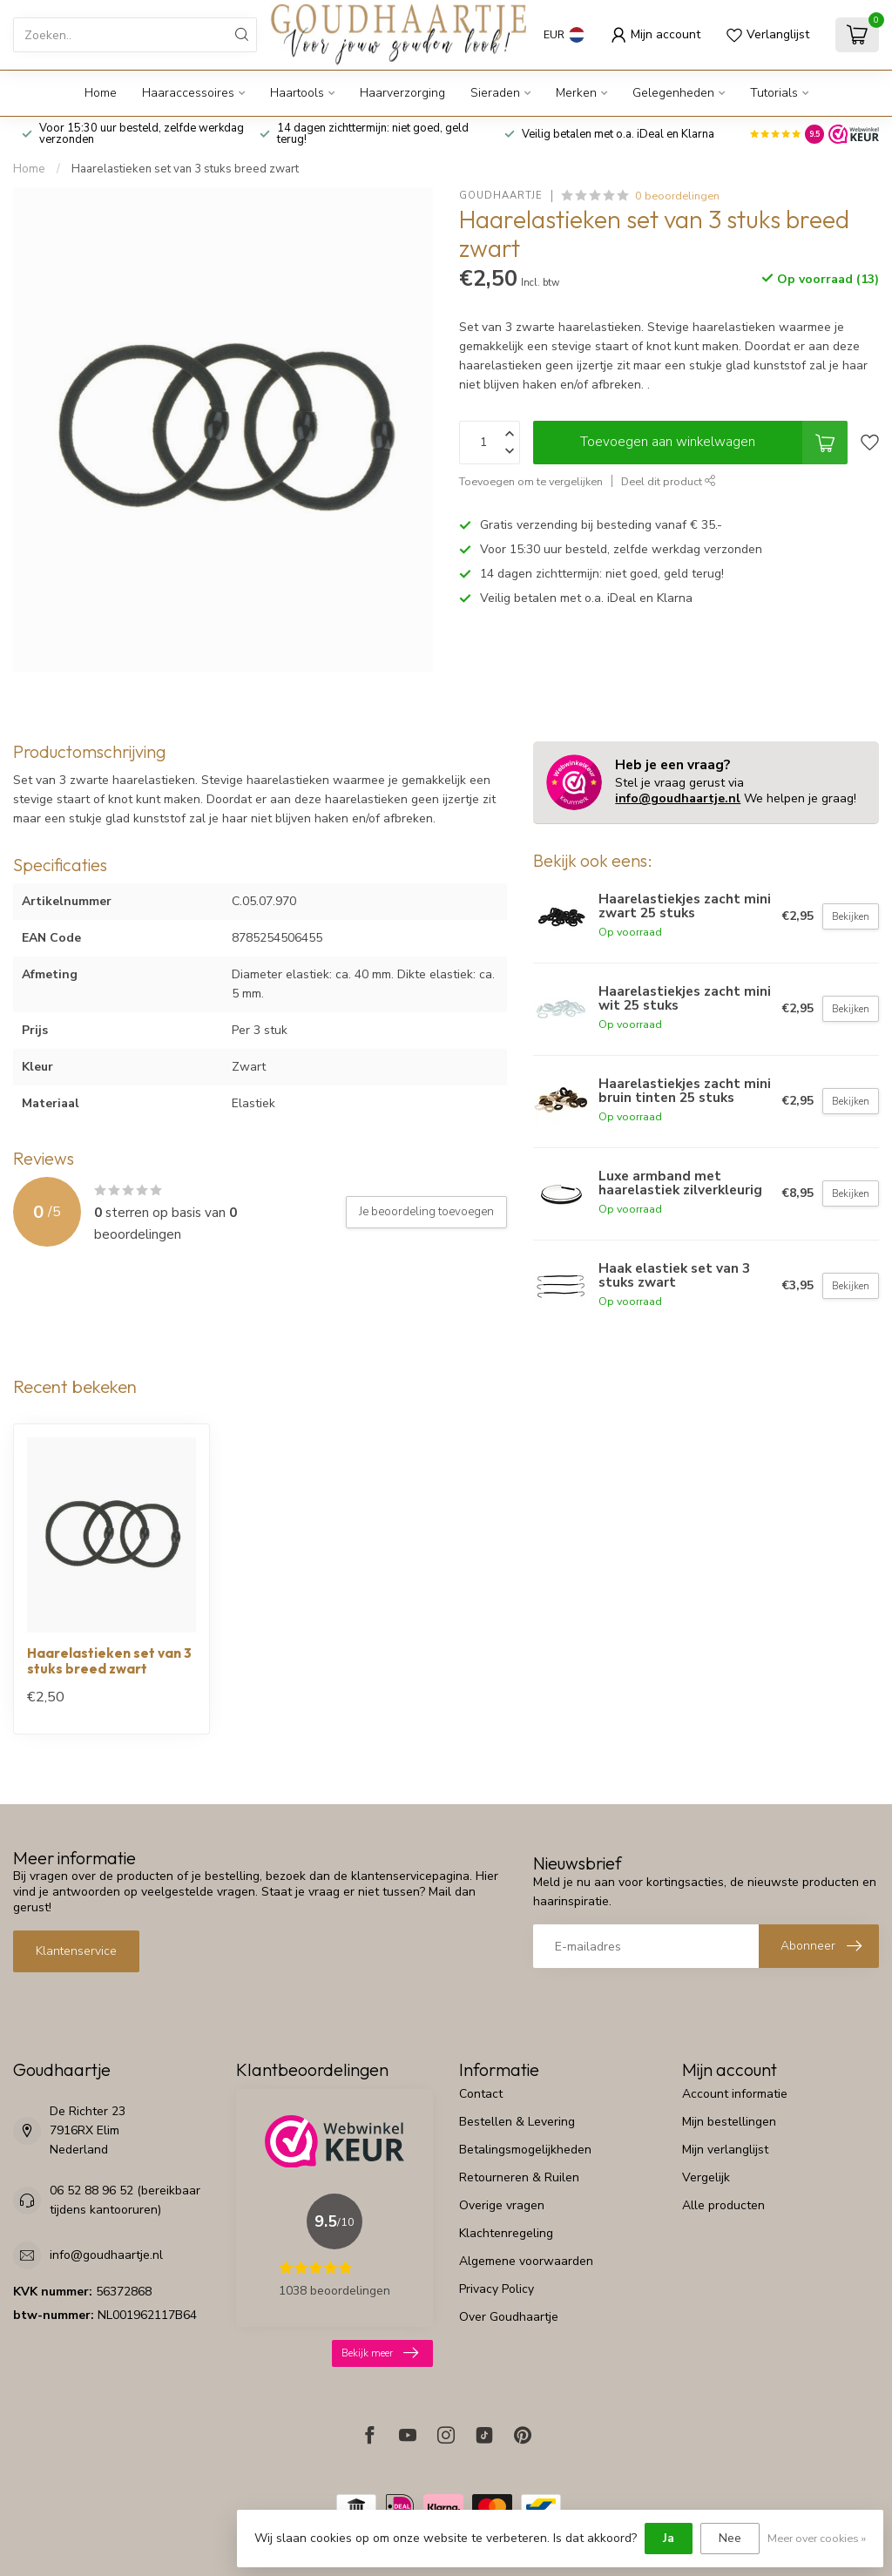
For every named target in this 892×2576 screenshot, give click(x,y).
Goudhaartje (501, 195)
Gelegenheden (673, 93)
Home (100, 93)
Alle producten (723, 2205)
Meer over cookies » (816, 2538)
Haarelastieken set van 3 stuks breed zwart (185, 169)
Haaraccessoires (188, 93)
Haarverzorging (402, 93)
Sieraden (495, 93)
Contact (481, 2094)
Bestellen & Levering (517, 2121)
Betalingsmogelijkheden (525, 2149)
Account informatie (734, 2094)
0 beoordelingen (677, 195)
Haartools (297, 93)
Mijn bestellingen (729, 2121)
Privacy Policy (496, 2289)
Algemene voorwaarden (526, 2261)
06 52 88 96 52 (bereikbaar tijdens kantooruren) (125, 2200)
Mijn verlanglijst (725, 2149)
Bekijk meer (379, 2353)
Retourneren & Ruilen (519, 2177)
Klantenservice (76, 1951)
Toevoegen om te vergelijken (531, 481)
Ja (668, 2538)
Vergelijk (706, 2177)
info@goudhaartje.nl (677, 798)
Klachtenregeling (506, 2233)
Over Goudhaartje (508, 2317)
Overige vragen (501, 2205)
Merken (576, 93)
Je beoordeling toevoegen (426, 1212)
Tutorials (774, 93)
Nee (730, 2538)
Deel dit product (668, 481)
